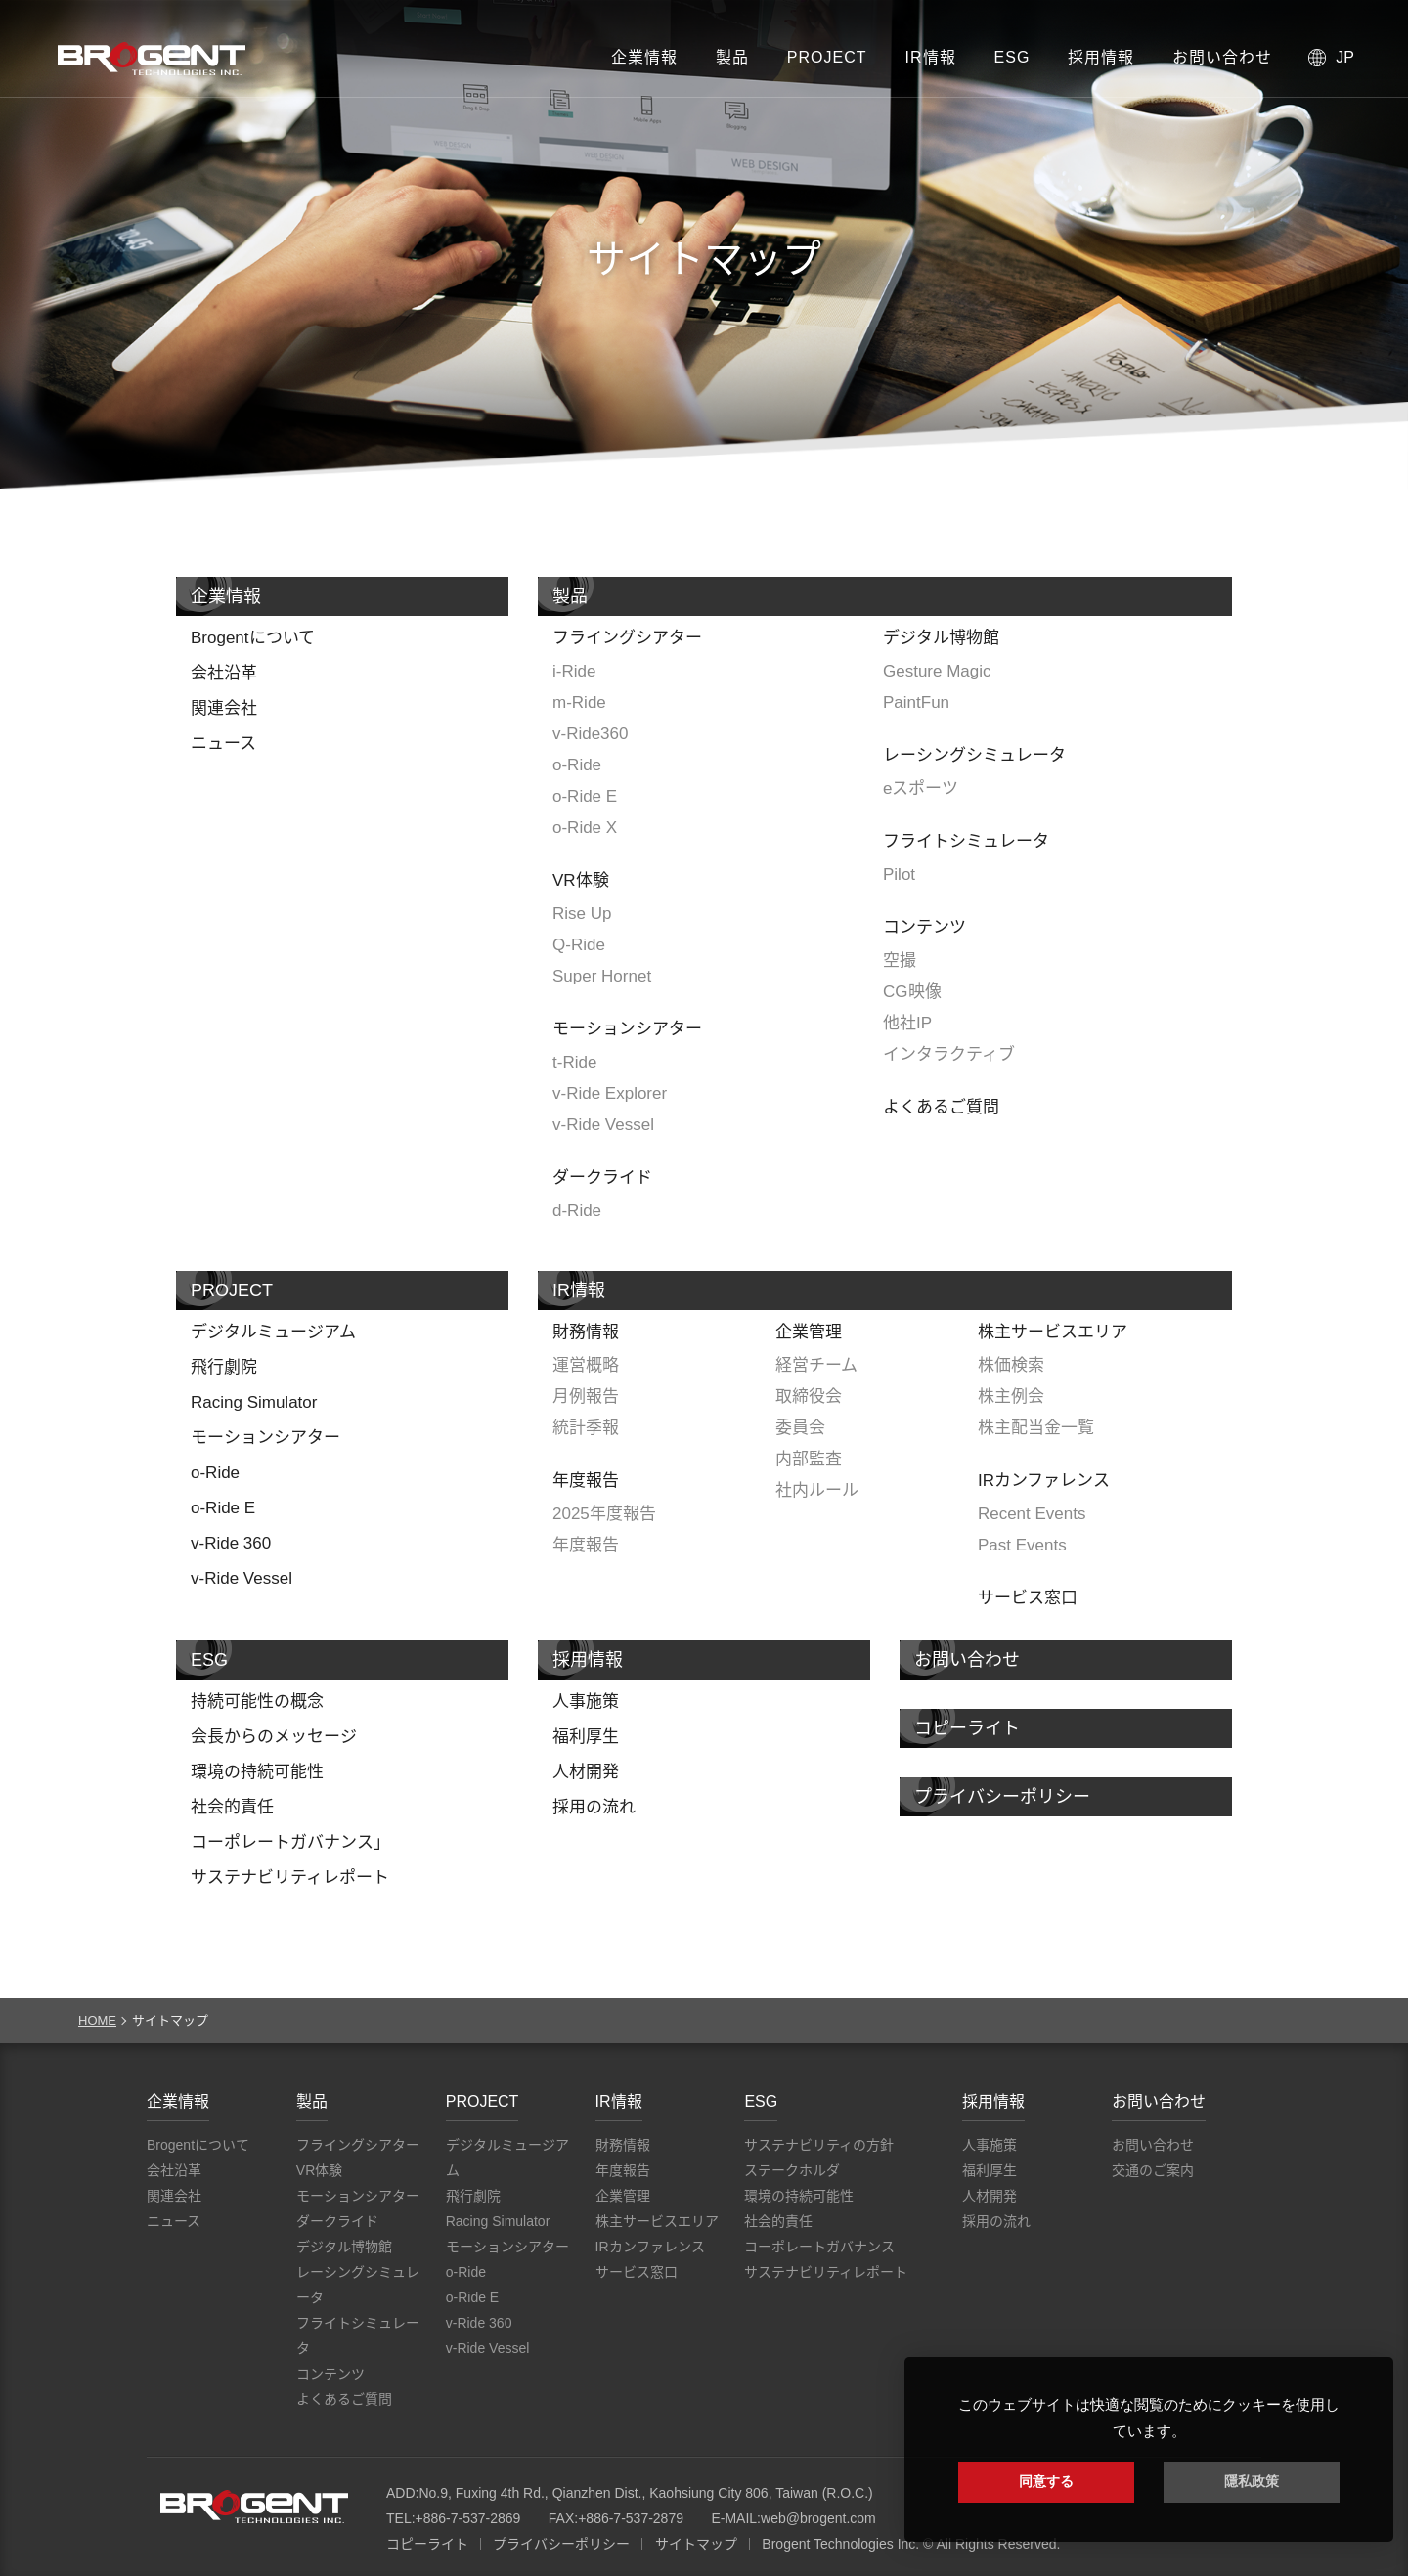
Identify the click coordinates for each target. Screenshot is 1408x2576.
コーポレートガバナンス (819, 2246)
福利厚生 (585, 1736)
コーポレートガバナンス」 (290, 1842)
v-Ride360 (590, 733)
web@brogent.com (818, 2518)
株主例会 (1011, 1396)
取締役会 (808, 1396)
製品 (732, 57)
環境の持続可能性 (257, 1772)
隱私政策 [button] (1251, 2481)
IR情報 (930, 57)
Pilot (899, 874)
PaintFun (916, 702)
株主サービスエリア (1052, 1332)
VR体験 (580, 880)
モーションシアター (627, 1029)
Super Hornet (601, 976)
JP (1345, 57)
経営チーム (816, 1365)
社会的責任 (232, 1807)
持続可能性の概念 (257, 1701)
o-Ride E (584, 796)
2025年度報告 (604, 1514)
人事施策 (585, 1701)
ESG (1012, 57)
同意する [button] (1046, 2481)
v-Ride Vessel (603, 1124)
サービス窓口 (1028, 1598)
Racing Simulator (254, 1402)
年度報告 (585, 1480)
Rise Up (581, 913)
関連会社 (224, 708)
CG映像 (912, 991)
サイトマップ (696, 2544)
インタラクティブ (949, 1054)
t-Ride (574, 1062)
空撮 (899, 960)
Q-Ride (578, 945)
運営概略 (585, 1365)
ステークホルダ (792, 2170)
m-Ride (579, 702)
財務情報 (585, 1332)
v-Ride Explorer (609, 1093)
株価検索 (1011, 1365)
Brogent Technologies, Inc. (254, 2506)
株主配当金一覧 (1036, 1428)
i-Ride (573, 671)
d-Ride (576, 1210)
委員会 (800, 1428)
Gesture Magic (937, 671)
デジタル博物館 (941, 638)
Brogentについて (253, 638)
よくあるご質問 (941, 1107)
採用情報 (1101, 57)
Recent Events (1032, 1514)
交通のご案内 (1153, 2170)
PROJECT (827, 57)
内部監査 (808, 1459)
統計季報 (585, 1428)
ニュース (223, 743)
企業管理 (808, 1332)
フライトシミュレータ (966, 841)
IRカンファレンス (1044, 1480)
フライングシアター (627, 638)
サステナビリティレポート (290, 1877)
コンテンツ (924, 927)
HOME (97, 2020)
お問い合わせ (1222, 57)
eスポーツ (920, 788)
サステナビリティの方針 (819, 2145)
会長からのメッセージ (274, 1736)
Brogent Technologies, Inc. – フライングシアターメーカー (151, 58)
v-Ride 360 (231, 1543)
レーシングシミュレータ (974, 755)
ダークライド (602, 1177)
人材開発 (585, 1772)
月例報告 (585, 1396)
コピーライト (967, 1728)
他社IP (907, 1023)
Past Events (1022, 1545)
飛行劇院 (224, 1367)
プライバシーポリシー (1002, 1797)
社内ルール (816, 1490)
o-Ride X (584, 827)
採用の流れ (594, 1807)
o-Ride (576, 765)
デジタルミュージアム (273, 1332)
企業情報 (644, 57)
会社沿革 (224, 673)
